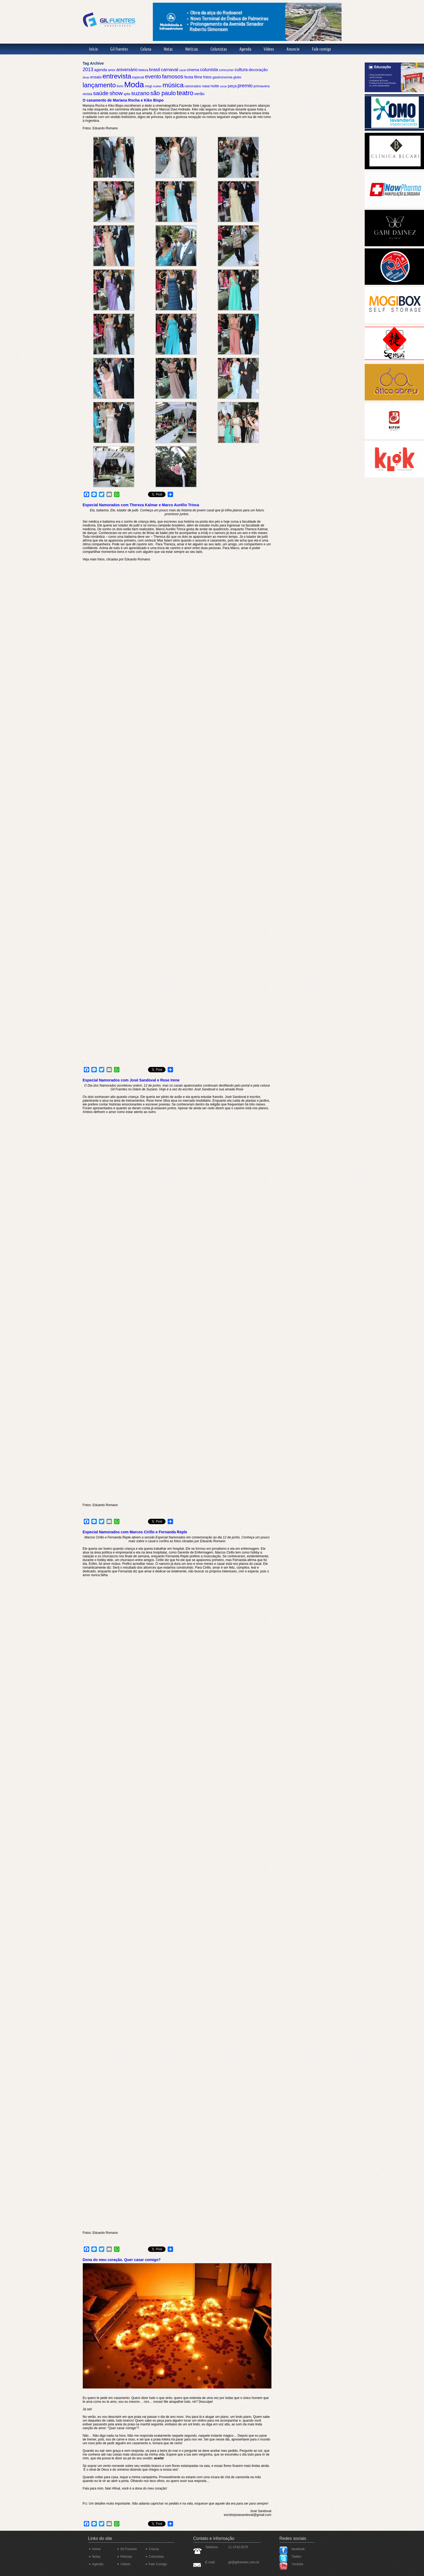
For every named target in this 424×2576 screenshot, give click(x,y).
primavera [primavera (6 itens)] (261, 86)
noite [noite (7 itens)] (215, 86)
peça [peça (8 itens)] (232, 86)
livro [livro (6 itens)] (120, 86)
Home (96, 2549)
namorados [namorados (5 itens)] (193, 86)
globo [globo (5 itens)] (237, 77)
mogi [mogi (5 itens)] (148, 86)
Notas (168, 49)
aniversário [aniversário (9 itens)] (126, 69)
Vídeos (269, 49)
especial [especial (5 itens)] (138, 77)
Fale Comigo (158, 2564)
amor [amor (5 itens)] (111, 70)
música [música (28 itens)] (173, 85)
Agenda (245, 49)
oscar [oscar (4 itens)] (223, 86)
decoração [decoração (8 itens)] (258, 69)
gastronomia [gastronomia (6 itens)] (222, 77)
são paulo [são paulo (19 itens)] (163, 93)
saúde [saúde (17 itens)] (101, 93)
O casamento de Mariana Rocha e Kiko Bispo (123, 100)
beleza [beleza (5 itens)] (143, 70)
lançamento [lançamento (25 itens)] (99, 85)
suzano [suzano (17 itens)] (140, 93)
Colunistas (219, 49)
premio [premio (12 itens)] (245, 85)
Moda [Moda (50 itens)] (134, 84)
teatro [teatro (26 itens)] (185, 92)
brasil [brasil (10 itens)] (154, 69)
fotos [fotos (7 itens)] (207, 77)
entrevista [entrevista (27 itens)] (116, 76)
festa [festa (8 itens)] (188, 77)
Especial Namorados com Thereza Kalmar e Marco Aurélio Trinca (141, 505)
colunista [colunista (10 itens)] (209, 69)
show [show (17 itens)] (116, 93)
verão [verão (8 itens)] (199, 93)
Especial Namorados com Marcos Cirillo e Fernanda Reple (135, 1532)
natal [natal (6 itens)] (206, 86)
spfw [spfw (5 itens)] (127, 94)
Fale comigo (321, 49)
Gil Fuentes (119, 49)
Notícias (191, 49)
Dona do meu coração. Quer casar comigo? (122, 2260)
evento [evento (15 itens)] (153, 76)
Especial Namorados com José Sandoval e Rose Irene (131, 1080)
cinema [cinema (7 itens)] (193, 70)
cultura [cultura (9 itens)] (241, 69)
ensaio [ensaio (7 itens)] (96, 77)
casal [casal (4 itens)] (182, 70)
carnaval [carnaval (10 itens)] (169, 69)
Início (93, 49)
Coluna (145, 49)
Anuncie (293, 49)
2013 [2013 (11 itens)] (88, 69)
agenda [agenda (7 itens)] (100, 70)
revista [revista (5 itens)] (87, 94)
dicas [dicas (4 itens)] (86, 77)
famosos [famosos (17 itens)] (172, 76)
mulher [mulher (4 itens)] (157, 86)
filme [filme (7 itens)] (198, 77)
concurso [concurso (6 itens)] (226, 70)
